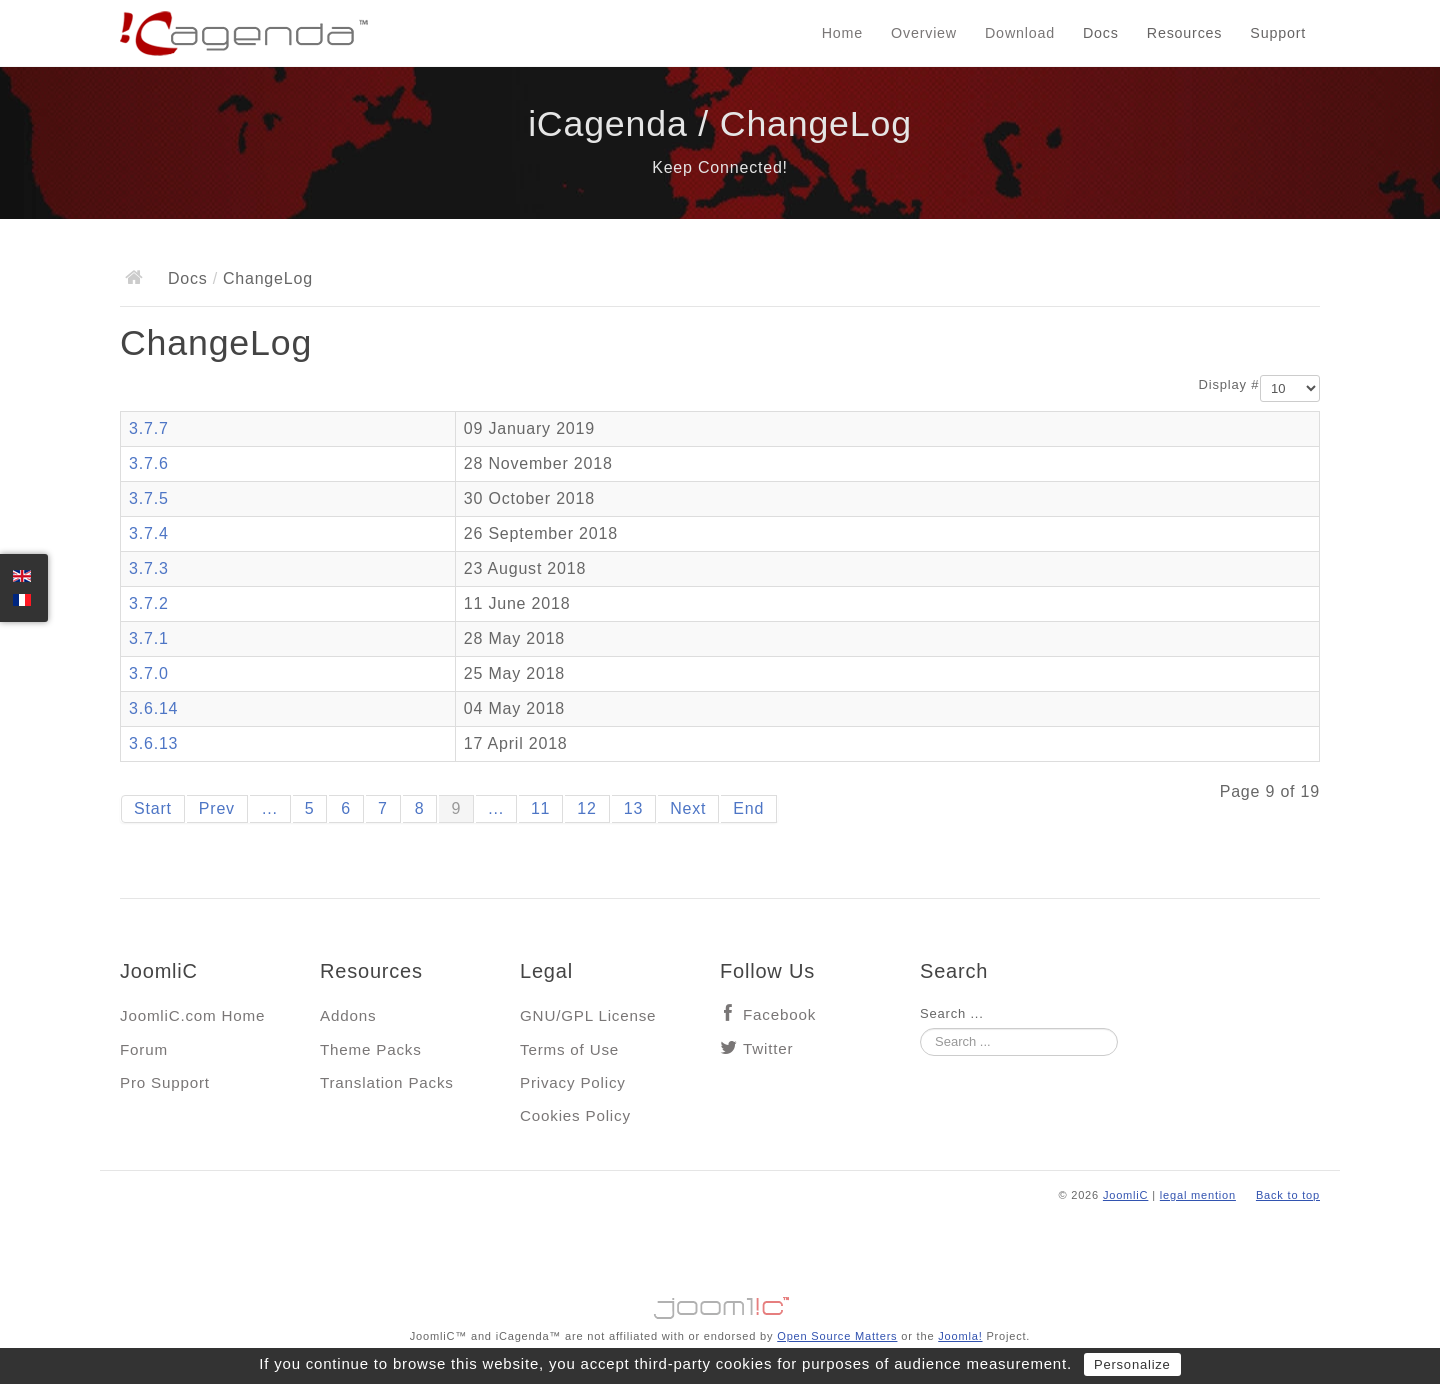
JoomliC (1126, 1195)
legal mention (1198, 1195)
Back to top (1288, 1195)
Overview (924, 33)
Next (688, 808)
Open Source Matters (837, 1336)
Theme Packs (371, 1049)
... (270, 808)
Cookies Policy (575, 1115)
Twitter (768, 1048)
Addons (348, 1015)
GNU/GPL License (588, 1015)
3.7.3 (149, 568)
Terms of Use (569, 1049)
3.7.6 (149, 463)
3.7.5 (149, 498)
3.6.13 (153, 743)
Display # (1229, 384)
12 (586, 808)
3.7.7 (149, 428)
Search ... (952, 1013)
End (748, 808)
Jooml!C (720, 1303)
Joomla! (960, 1336)
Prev (217, 808)
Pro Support (165, 1082)
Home (842, 33)
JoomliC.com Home (192, 1015)
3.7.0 (149, 673)
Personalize (1132, 1364)
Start (153, 808)
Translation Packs (387, 1082)
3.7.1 (149, 638)
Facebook (779, 1014)
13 (633, 808)
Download (1020, 33)
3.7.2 (149, 603)
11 (540, 808)
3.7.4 (149, 533)
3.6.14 (153, 708)
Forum (144, 1049)
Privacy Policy (573, 1082)
